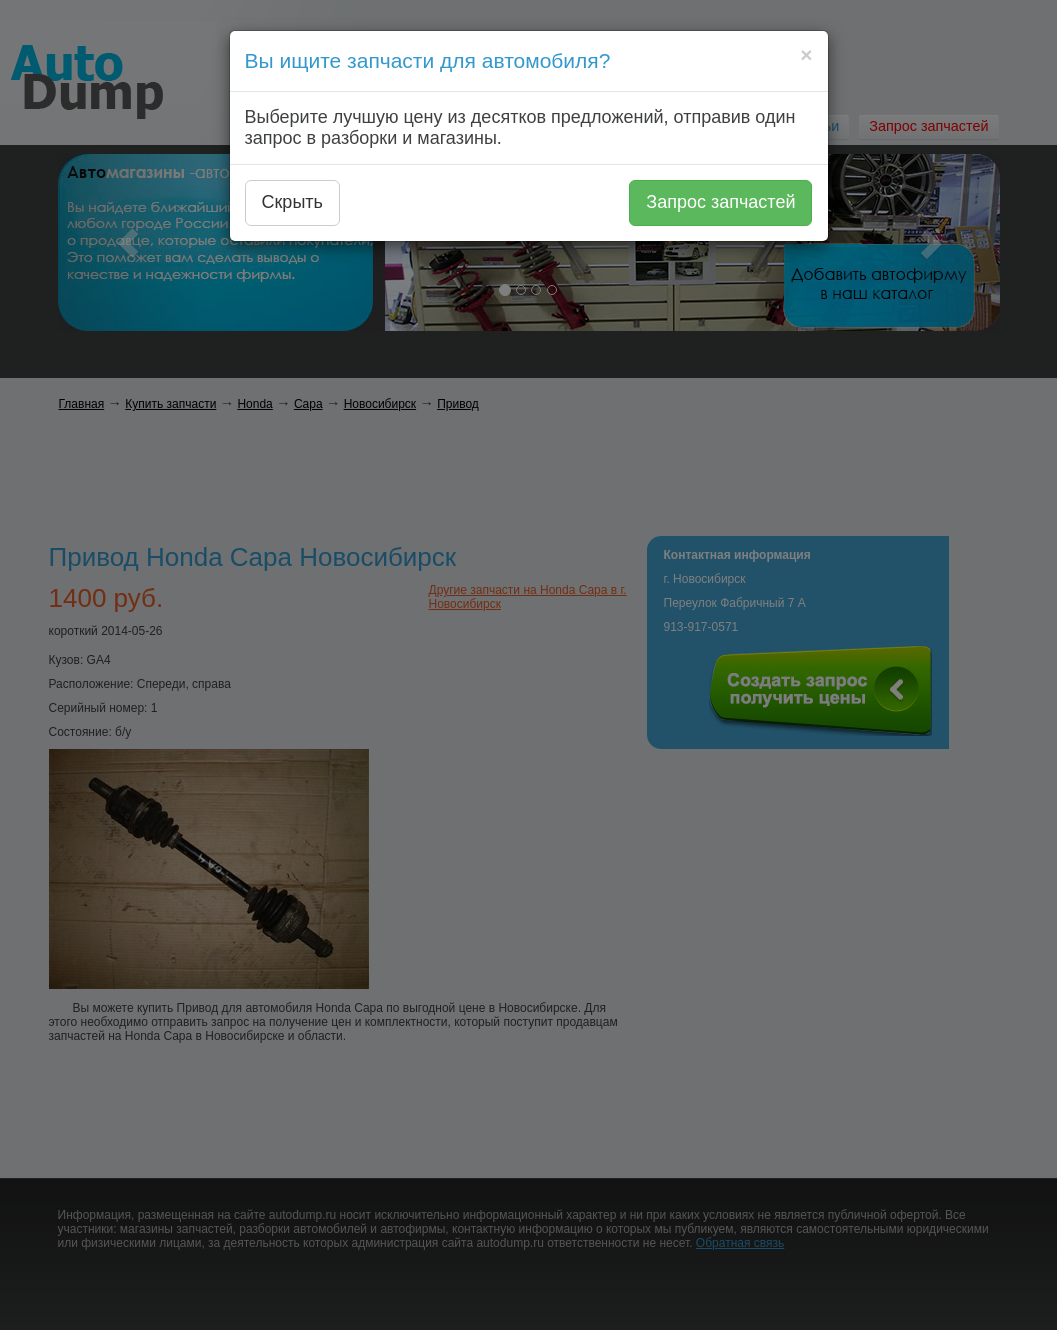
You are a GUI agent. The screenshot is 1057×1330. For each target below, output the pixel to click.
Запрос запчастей (720, 202)
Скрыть (292, 202)
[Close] (806, 54)
